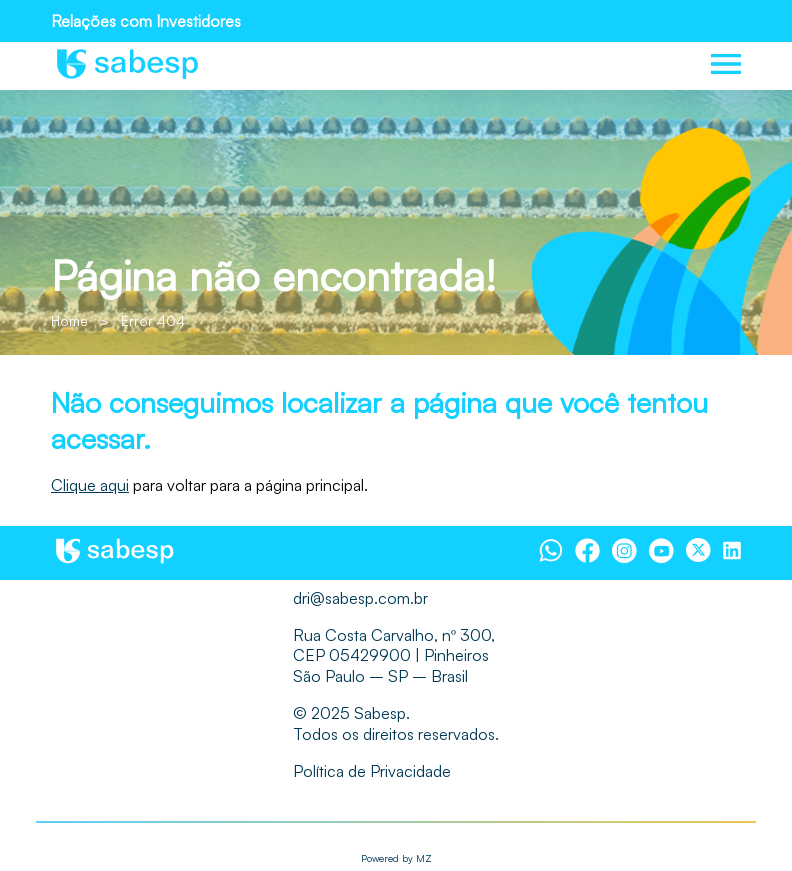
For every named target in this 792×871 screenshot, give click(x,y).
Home (69, 320)
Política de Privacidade (372, 771)
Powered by (396, 858)
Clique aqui (90, 485)
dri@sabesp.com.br (360, 598)
